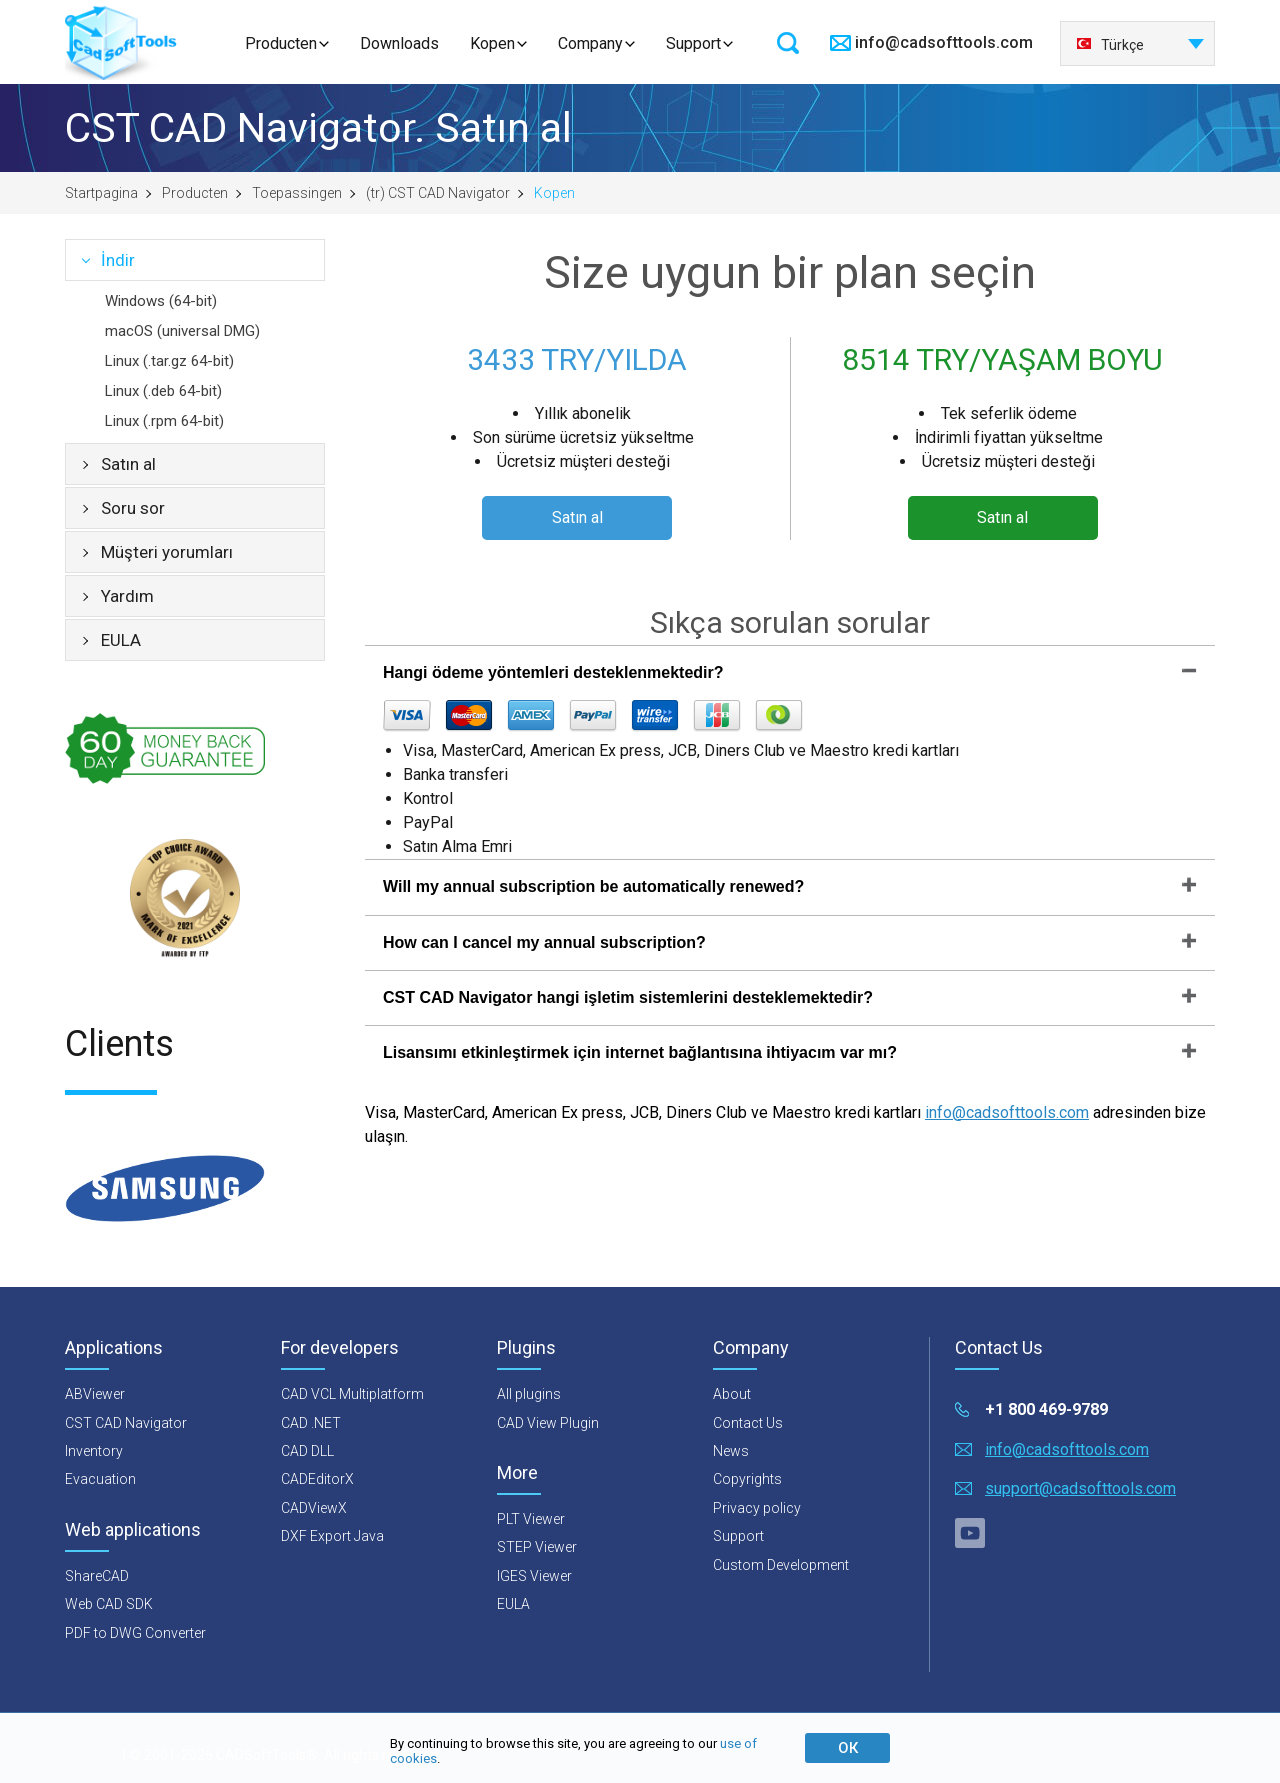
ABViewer (95, 1394)
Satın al (128, 464)
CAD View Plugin (548, 1423)
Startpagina (101, 193)
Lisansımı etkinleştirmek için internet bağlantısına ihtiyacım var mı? (640, 1052)
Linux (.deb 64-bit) (163, 391)
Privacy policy (757, 1508)
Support (693, 43)
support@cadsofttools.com (1080, 1488)
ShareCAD (97, 1576)
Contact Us (748, 1423)
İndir (118, 260)
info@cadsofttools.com (944, 42)
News (731, 1451)
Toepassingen (297, 193)
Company (590, 43)
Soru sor (133, 508)
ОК (848, 1748)
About (732, 1394)
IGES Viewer (534, 1576)
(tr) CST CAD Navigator (438, 193)
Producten (281, 43)
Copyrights (747, 1479)
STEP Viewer (537, 1547)
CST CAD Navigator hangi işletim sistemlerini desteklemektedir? (628, 997)
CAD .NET (311, 1423)
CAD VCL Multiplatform (352, 1394)
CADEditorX (317, 1479)
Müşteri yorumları (167, 552)
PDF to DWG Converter (135, 1633)
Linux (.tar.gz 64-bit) (169, 361)
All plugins (529, 1394)
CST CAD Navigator (126, 1423)
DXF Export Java (332, 1536)
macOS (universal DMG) (182, 331)
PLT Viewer (531, 1519)
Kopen (492, 43)
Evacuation (100, 1479)
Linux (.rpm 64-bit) (164, 421)
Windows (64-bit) (161, 301)
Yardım (127, 596)
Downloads (399, 43)
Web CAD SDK (109, 1604)
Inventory (94, 1451)
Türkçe (1110, 45)
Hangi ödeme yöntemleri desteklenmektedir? (553, 672)
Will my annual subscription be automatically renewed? (593, 886)
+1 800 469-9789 (1046, 1409)
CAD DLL (307, 1451)
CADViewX (314, 1508)
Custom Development (781, 1565)
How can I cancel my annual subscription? (544, 942)
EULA (121, 640)
